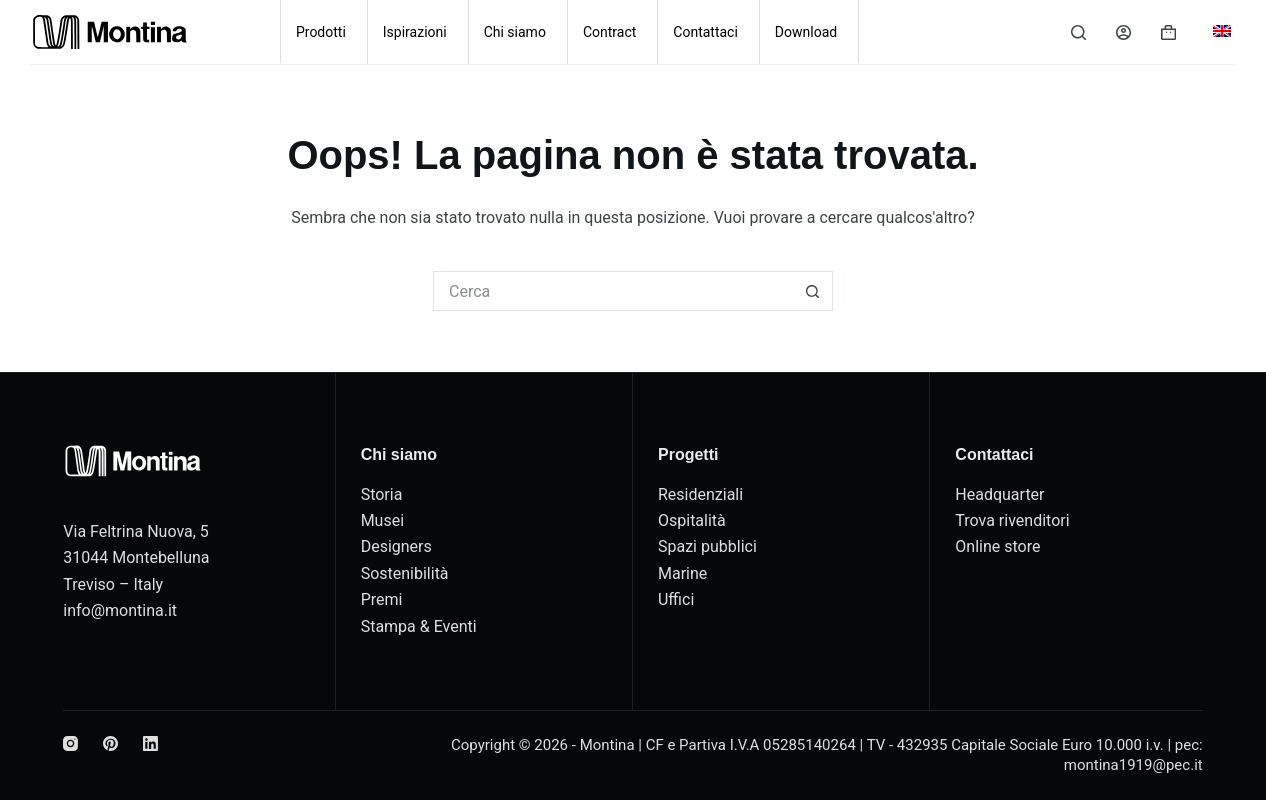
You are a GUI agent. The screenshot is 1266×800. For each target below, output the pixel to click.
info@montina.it (120, 610)
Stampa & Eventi (419, 626)
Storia (382, 494)
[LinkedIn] (150, 743)
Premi (382, 599)
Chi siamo (515, 32)
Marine (682, 573)
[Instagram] (70, 743)
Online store (997, 546)
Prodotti (321, 32)
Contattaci (705, 32)
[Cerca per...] (613, 291)
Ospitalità (692, 520)
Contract (609, 32)
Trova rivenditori (1012, 520)
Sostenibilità (405, 573)
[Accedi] (1123, 32)
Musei (382, 520)
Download (806, 32)
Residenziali (700, 494)
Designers (396, 546)
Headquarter (999, 494)
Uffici (676, 599)
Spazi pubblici (707, 546)
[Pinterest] (110, 743)
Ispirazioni (415, 32)
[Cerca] (1078, 32)
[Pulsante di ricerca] (813, 291)
